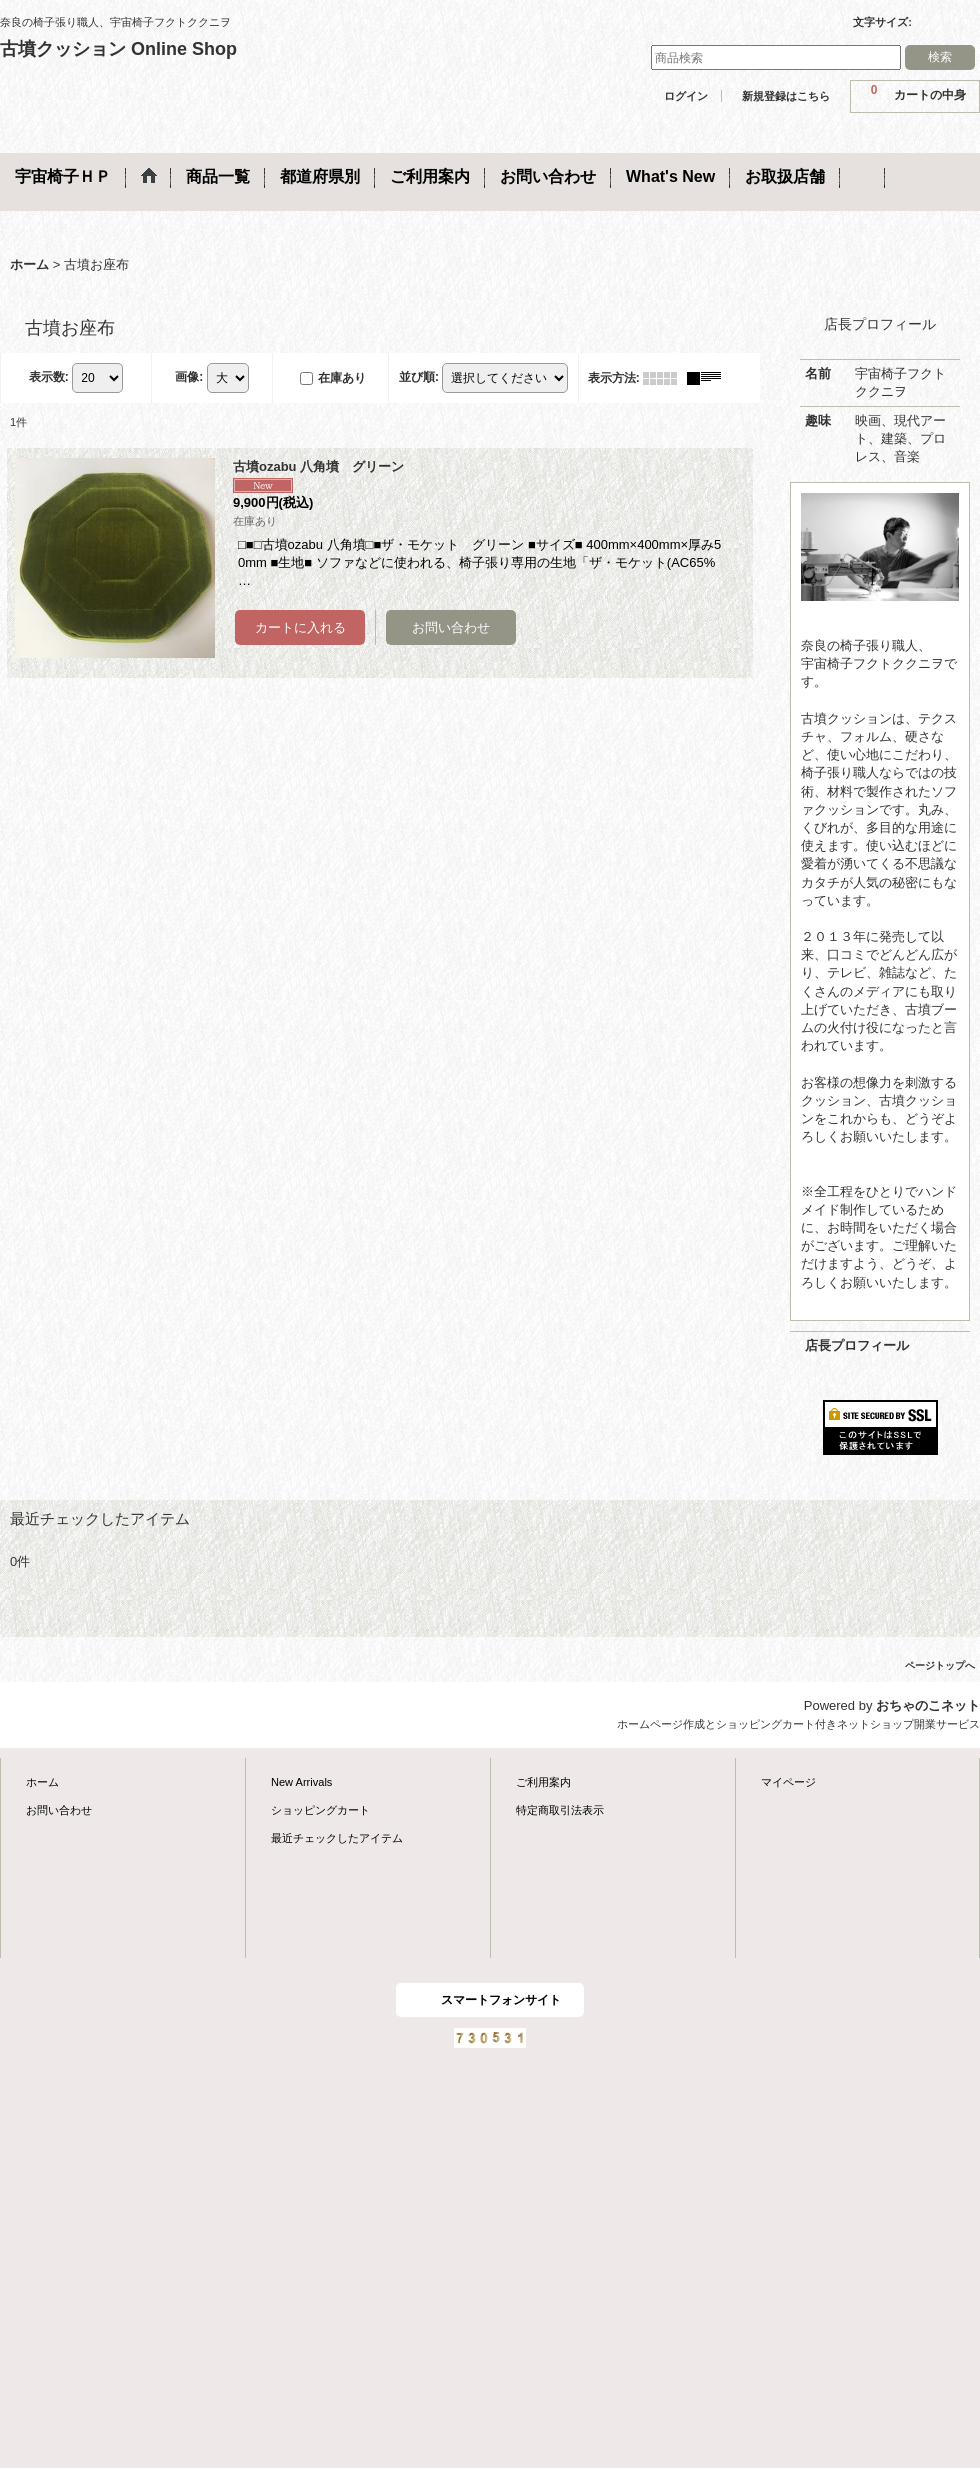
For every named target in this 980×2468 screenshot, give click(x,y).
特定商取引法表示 (560, 1810)
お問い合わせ (59, 1810)
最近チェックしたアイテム (337, 1838)
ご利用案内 (543, 1782)
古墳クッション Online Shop (118, 49)
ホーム (42, 1782)
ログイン (686, 96)
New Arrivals (301, 1782)
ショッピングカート (320, 1810)
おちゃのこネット (928, 1705)
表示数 (49, 377)
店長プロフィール (857, 1345)
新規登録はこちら (786, 96)
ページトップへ (940, 1665)
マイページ (788, 1782)
